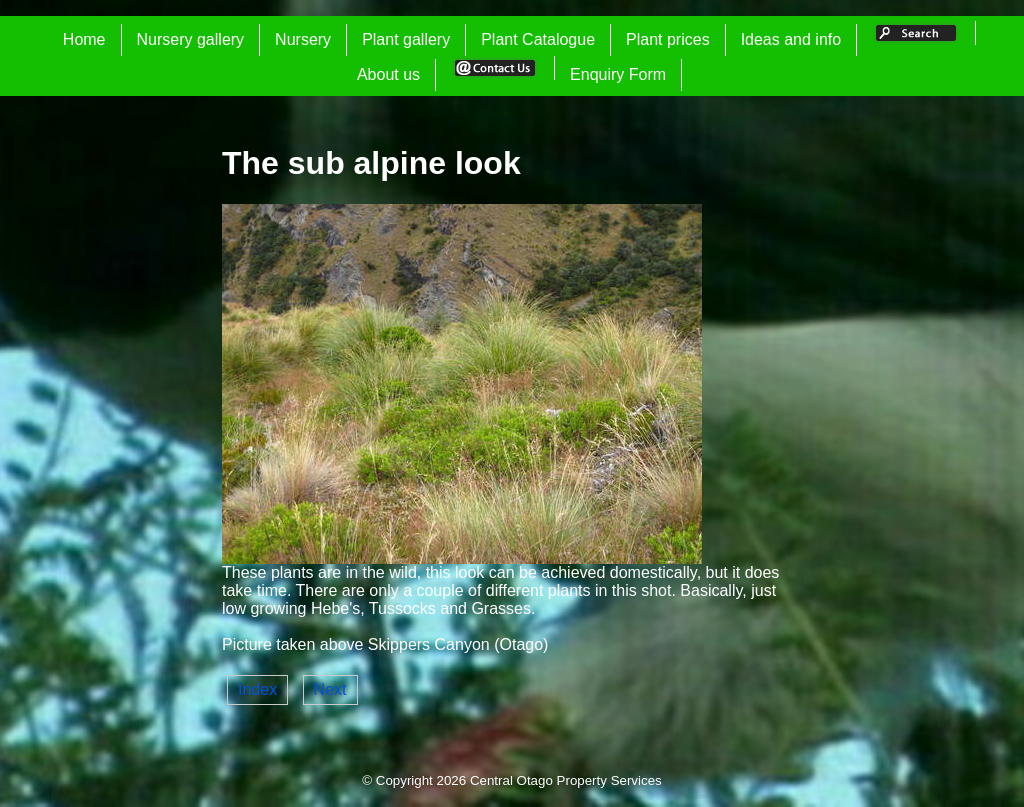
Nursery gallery (191, 39)
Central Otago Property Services (566, 780)
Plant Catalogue (538, 39)
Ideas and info (791, 39)
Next (330, 689)
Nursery (303, 39)
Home (84, 39)
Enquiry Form (618, 74)
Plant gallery (406, 39)
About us (388, 74)
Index (257, 689)
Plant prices (668, 39)
